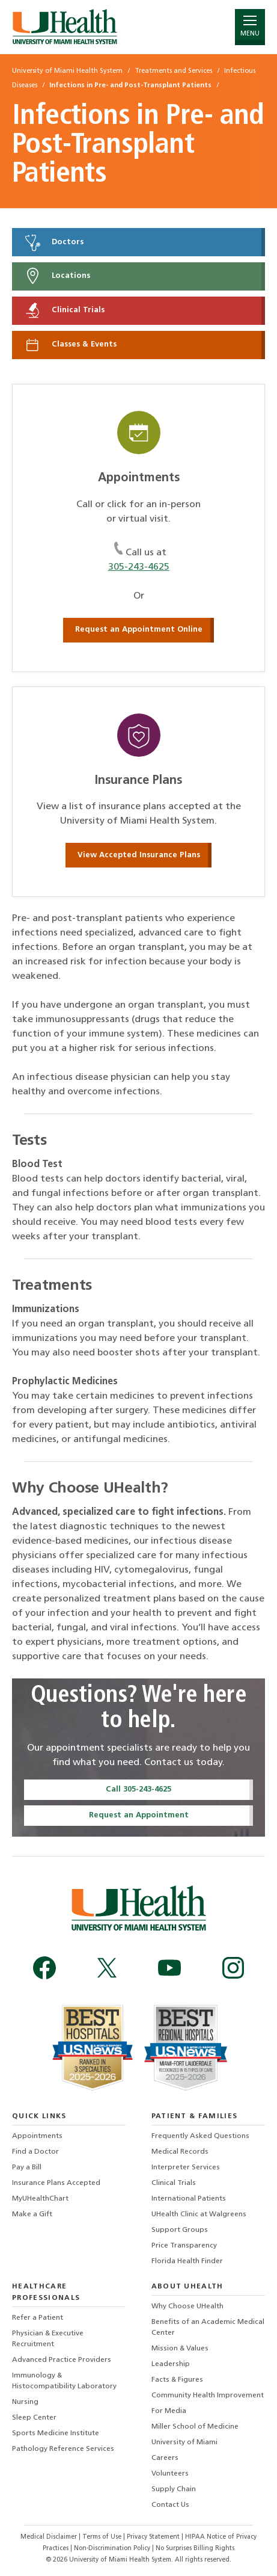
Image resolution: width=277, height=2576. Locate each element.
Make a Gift (32, 2214)
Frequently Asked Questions (200, 2136)
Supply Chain (173, 2489)
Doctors (53, 242)
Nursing (25, 2402)
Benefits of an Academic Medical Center (207, 2328)
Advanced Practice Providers (61, 2360)
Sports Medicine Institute (55, 2433)
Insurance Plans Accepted (56, 2183)
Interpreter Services (185, 2167)
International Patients (188, 2198)
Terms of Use (102, 2537)
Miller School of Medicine (195, 2426)
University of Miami (184, 2442)
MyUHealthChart (40, 2198)
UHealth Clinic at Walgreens (198, 2214)
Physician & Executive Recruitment (48, 2339)
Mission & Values (180, 2348)
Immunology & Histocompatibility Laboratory (64, 2381)
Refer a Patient (37, 2318)
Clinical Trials (64, 310)
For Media (168, 2411)
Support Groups (179, 2230)
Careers (164, 2458)
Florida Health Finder (187, 2261)
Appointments (37, 2136)
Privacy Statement (154, 2537)
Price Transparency (184, 2245)
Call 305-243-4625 (138, 1789)
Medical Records (180, 2151)
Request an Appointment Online (138, 629)
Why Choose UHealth (187, 2306)
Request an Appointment (139, 1815)
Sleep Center (34, 2417)
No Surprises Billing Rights (195, 2548)
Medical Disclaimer (49, 2537)
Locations (56, 276)
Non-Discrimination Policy (112, 2548)
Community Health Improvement (207, 2395)
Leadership (170, 2364)
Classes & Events (70, 345)
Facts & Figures (177, 2379)
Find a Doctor (35, 2151)
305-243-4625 (138, 567)
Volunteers (170, 2473)
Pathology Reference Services (63, 2449)
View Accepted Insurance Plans (139, 855)
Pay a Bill (26, 2167)
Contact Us (170, 2505)
